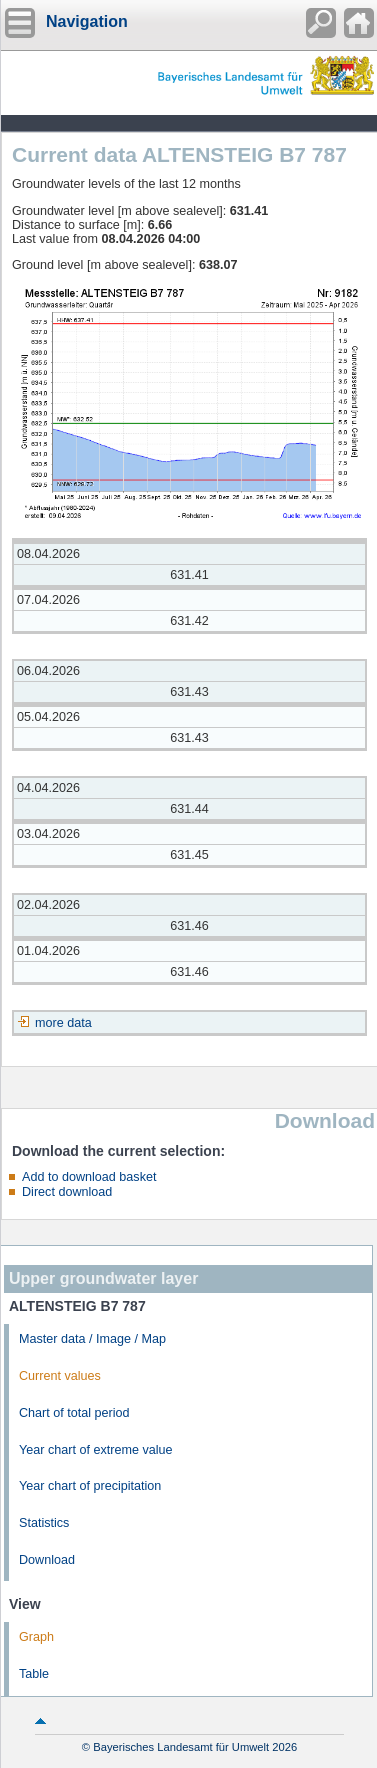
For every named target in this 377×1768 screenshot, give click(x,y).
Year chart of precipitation (90, 1486)
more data (63, 1023)
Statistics (44, 1523)
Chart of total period (74, 1413)
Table (34, 1674)
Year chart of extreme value (96, 1450)
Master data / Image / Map (92, 1339)
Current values (60, 1376)
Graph (36, 1637)
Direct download (67, 1192)
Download (47, 1560)
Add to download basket (89, 1177)
